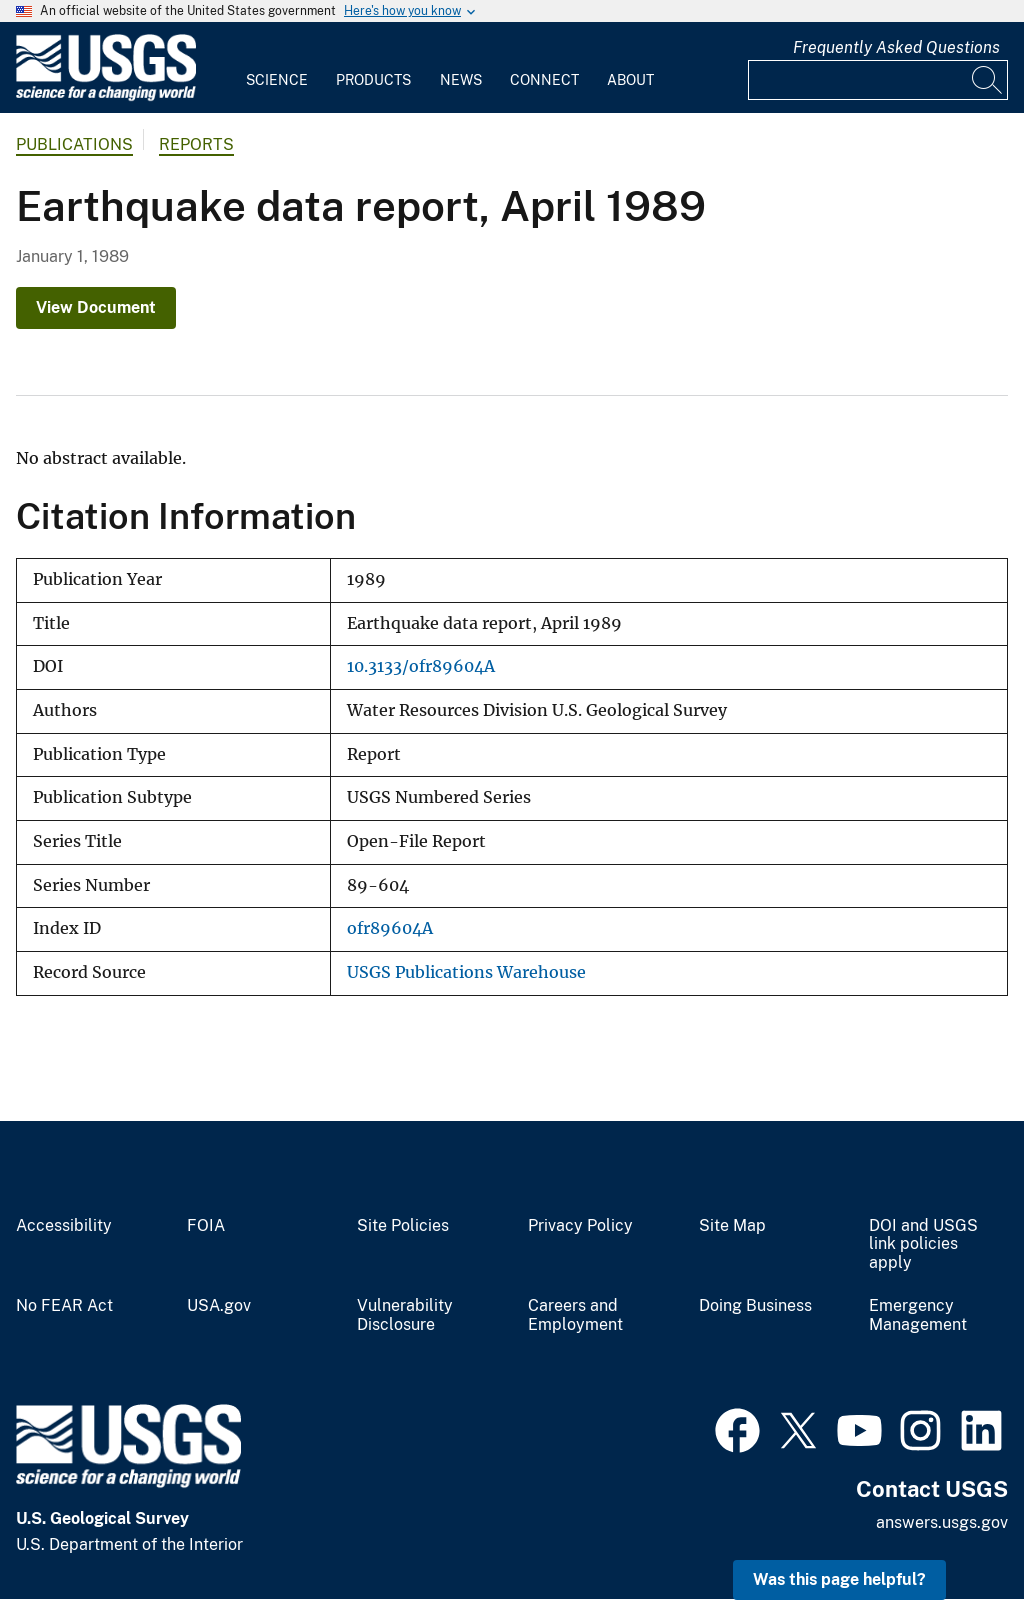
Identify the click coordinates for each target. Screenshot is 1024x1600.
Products (373, 80)
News (461, 80)
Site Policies (403, 1226)
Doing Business (755, 1306)
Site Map (732, 1226)
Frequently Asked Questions (896, 47)
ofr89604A (390, 928)
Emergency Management (918, 1315)
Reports (196, 144)
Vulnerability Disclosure (405, 1315)
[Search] (988, 80)
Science (277, 80)
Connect (544, 80)
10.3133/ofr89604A (421, 666)
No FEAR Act (64, 1306)
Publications (74, 144)
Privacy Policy (580, 1226)
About (630, 80)
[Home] (106, 96)
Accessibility (64, 1226)
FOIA (206, 1226)
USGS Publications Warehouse (466, 972)
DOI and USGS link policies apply (923, 1245)
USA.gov (219, 1306)
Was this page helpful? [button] (839, 1579)
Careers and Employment (575, 1315)
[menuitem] (277, 68)
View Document (96, 307)
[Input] (878, 80)
